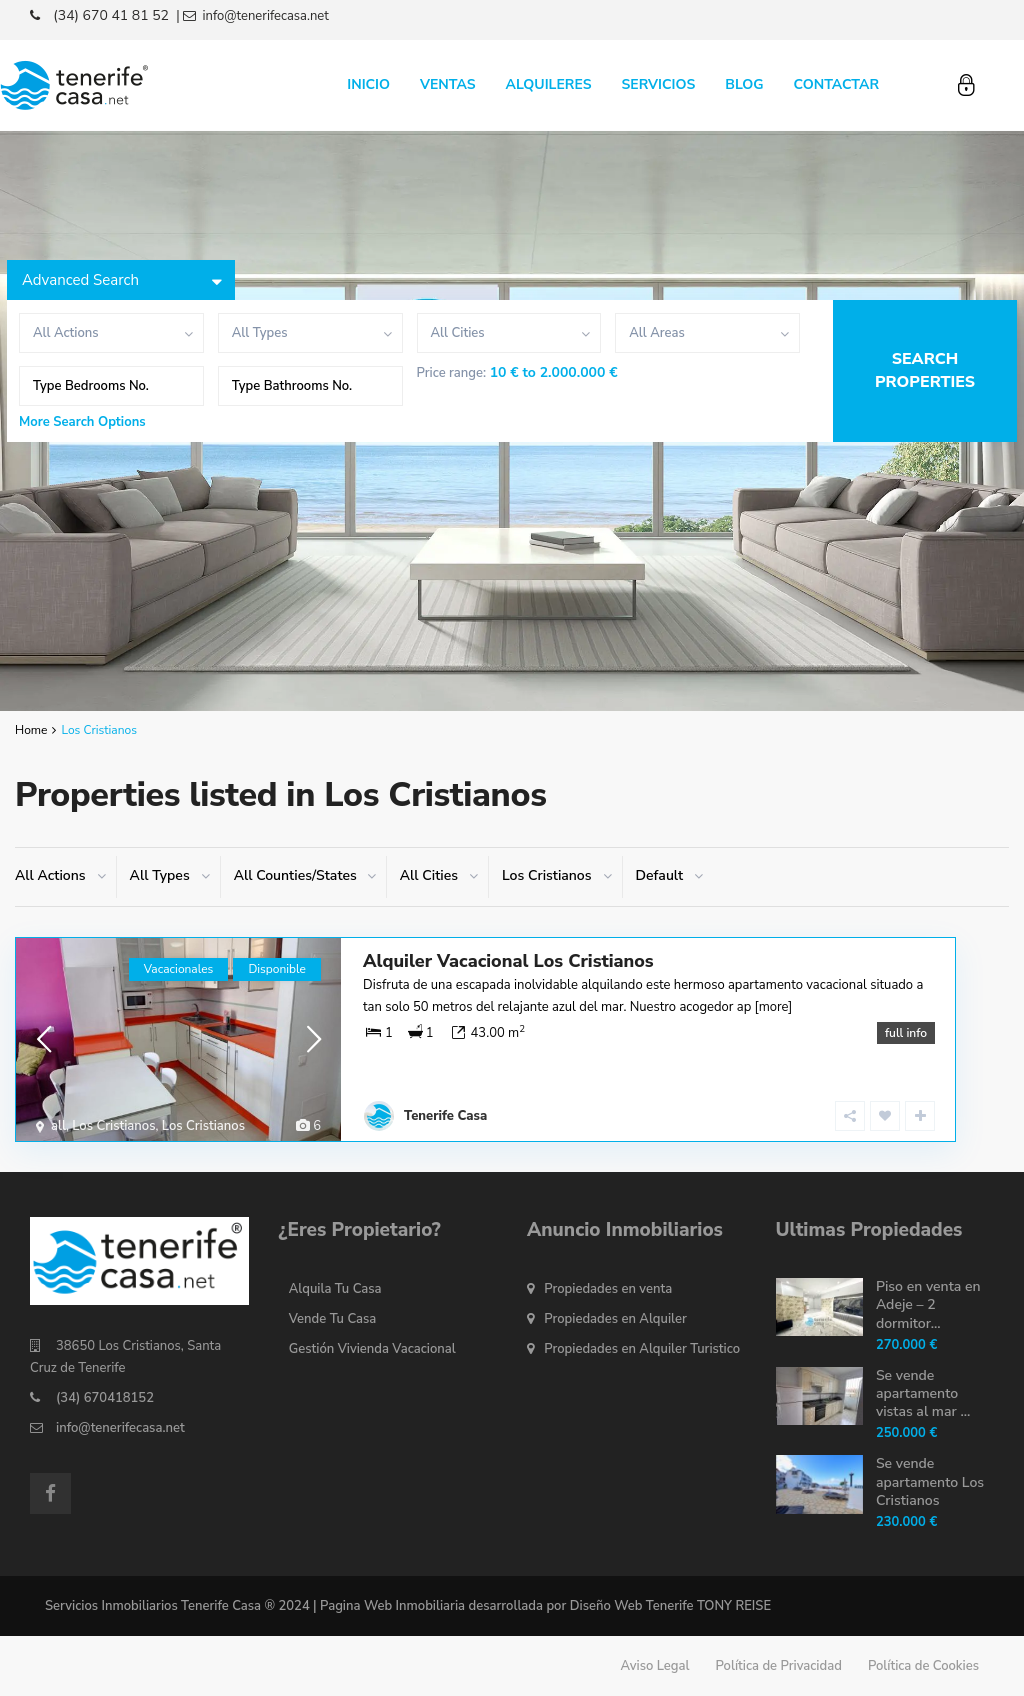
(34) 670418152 (105, 1398)
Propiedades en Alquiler (615, 1319)
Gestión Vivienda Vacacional (372, 1349)
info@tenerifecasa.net (120, 1428)
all (58, 1126)
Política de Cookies (923, 1666)
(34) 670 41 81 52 (111, 15)
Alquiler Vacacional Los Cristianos (508, 961)
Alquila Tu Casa (335, 1289)
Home (31, 730)
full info (906, 1033)
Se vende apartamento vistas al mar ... (923, 1393)
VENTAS (448, 84)
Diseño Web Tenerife (632, 1606)
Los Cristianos (113, 1126)
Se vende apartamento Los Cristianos (930, 1481)
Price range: (452, 373)
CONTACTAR (836, 84)
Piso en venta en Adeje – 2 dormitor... (928, 1304)
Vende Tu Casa (333, 1319)
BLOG (744, 84)
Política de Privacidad (779, 1666)
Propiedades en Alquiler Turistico (642, 1349)
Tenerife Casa (445, 1116)
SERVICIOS (658, 84)
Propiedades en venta (608, 1289)
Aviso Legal (655, 1666)
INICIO (368, 84)
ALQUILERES (549, 84)
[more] (774, 1007)
